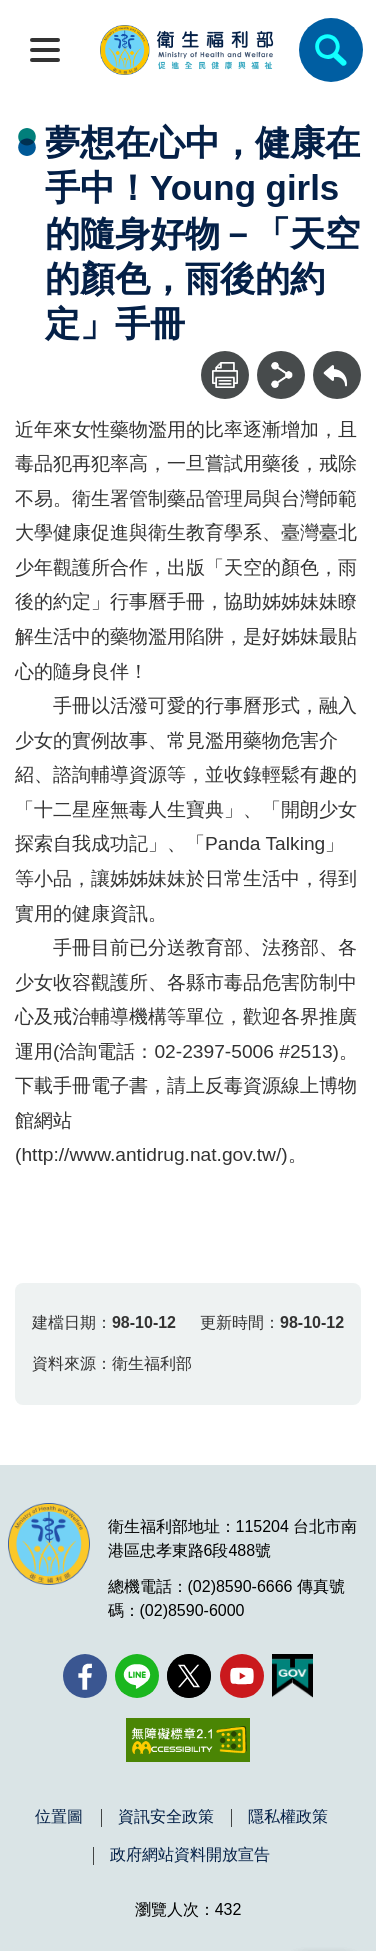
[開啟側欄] (45, 50)
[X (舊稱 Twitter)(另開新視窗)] (189, 1676)
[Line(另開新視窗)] (137, 1676)
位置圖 (59, 1817)
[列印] (225, 375)
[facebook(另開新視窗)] (85, 1676)
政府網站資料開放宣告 (190, 1855)
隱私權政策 (288, 1817)
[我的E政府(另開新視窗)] (292, 1676)
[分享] (281, 375)
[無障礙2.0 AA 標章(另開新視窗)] (187, 1740)
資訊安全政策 (166, 1817)
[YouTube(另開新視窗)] (242, 1676)
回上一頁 (337, 360)
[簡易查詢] (331, 50)
